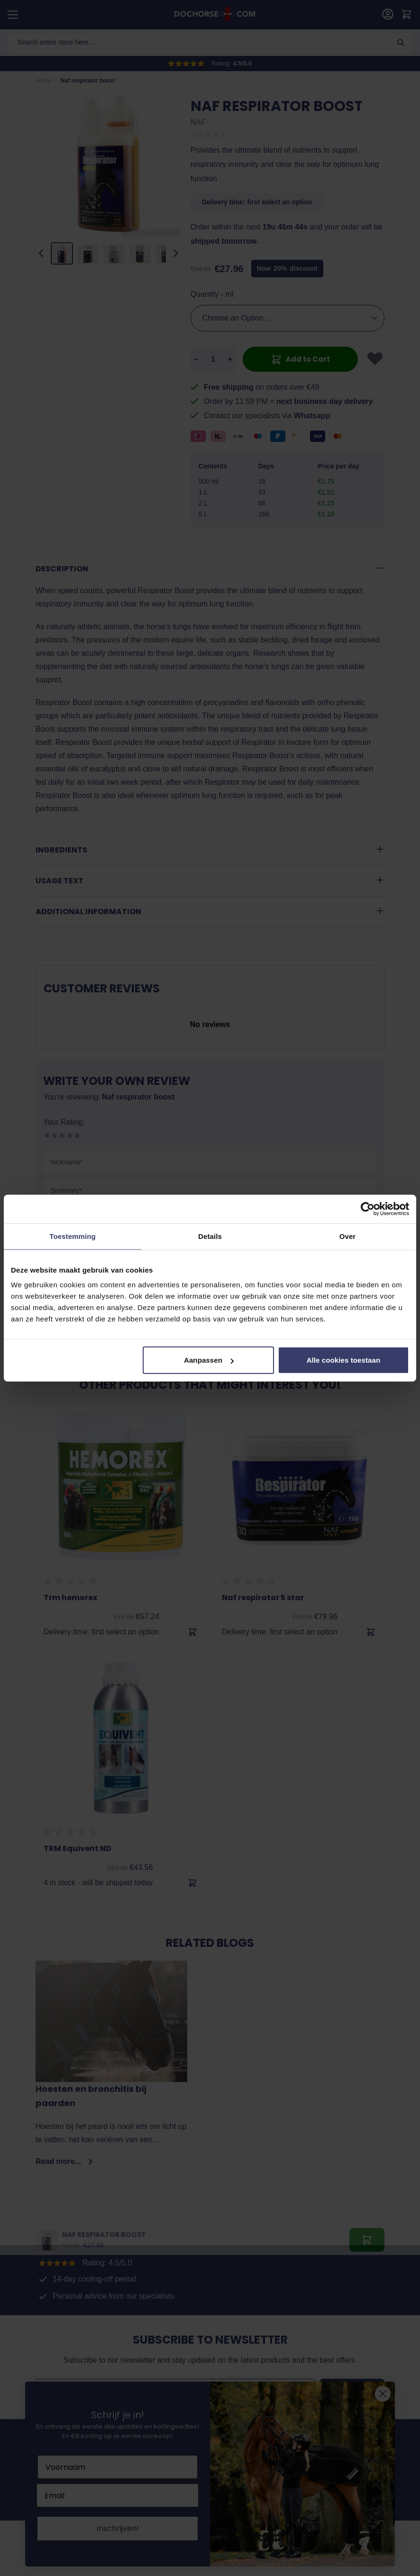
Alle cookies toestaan (344, 1360)
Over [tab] (347, 1236)
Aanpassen (209, 1360)
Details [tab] (210, 1236)
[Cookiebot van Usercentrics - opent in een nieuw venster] (367, 1208)
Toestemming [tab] (72, 1236)
